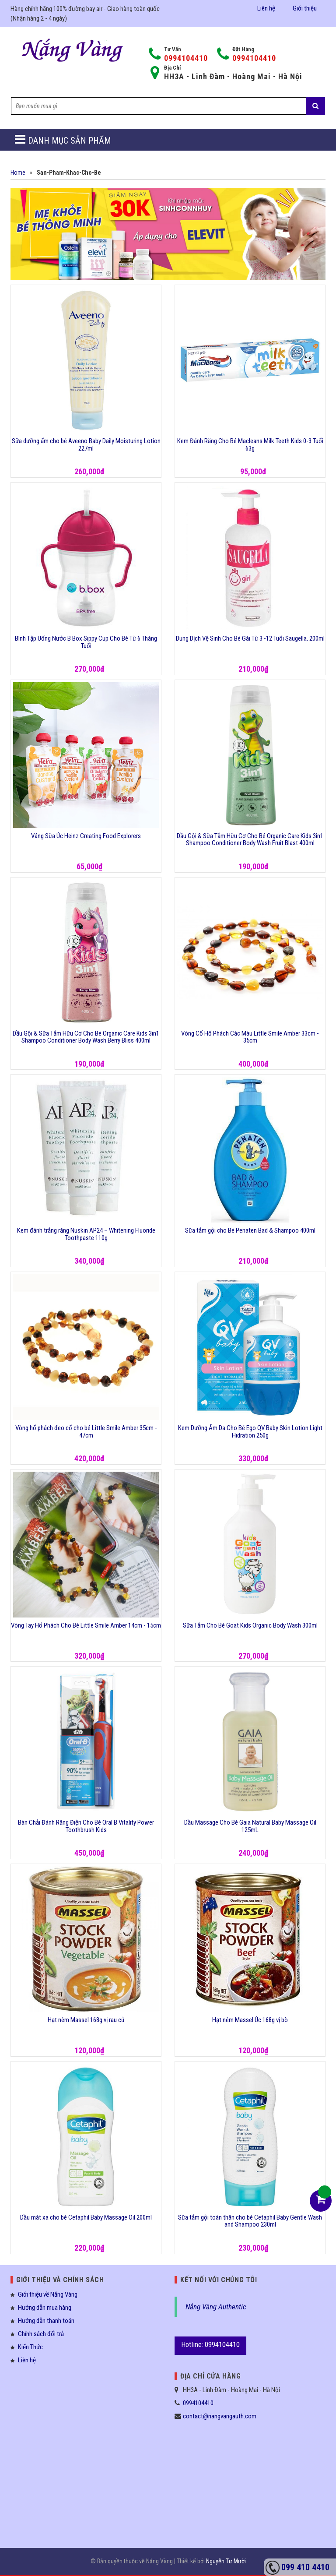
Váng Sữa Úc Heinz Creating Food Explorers (86, 836)
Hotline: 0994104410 (210, 2344)
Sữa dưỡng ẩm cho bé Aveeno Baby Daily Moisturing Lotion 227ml (86, 444)
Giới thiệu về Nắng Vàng (47, 2294)
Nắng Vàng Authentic (216, 2306)
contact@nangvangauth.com (219, 2416)
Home (17, 172)
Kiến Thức (30, 2347)
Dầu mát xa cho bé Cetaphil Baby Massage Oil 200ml (86, 2217)
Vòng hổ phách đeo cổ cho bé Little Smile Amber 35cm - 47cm (86, 1431)
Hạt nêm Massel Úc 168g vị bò (250, 2020)
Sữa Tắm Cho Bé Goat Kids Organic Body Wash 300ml (250, 1625)
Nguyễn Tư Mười (226, 2561)
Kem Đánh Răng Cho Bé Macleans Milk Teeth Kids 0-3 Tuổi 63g (250, 444)
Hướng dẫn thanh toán (46, 2321)
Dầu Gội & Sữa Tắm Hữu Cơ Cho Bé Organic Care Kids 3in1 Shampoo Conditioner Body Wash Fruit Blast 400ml (250, 839)
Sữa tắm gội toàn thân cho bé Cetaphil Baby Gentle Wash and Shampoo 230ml (250, 2221)
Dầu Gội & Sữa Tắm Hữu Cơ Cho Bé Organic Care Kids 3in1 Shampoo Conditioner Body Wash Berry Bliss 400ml (86, 1037)
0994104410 (186, 58)
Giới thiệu (305, 8)
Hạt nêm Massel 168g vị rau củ (86, 2020)
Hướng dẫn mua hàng (44, 2308)
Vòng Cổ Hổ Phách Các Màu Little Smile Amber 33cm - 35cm (250, 1037)
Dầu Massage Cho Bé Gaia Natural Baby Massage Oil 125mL (250, 1826)
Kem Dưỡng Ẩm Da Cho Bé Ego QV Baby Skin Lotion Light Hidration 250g (250, 1431)
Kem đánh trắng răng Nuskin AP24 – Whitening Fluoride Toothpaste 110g (86, 1234)
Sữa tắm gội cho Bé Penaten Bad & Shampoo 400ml (250, 1230)
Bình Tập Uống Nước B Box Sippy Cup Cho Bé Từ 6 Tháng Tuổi (86, 642)
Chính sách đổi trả (41, 2334)
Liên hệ (266, 8)
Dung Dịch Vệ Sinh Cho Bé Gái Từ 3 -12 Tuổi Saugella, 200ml (250, 638)
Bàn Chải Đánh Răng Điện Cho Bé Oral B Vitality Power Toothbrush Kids (86, 1826)
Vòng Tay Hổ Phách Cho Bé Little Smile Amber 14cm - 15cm (86, 1625)
